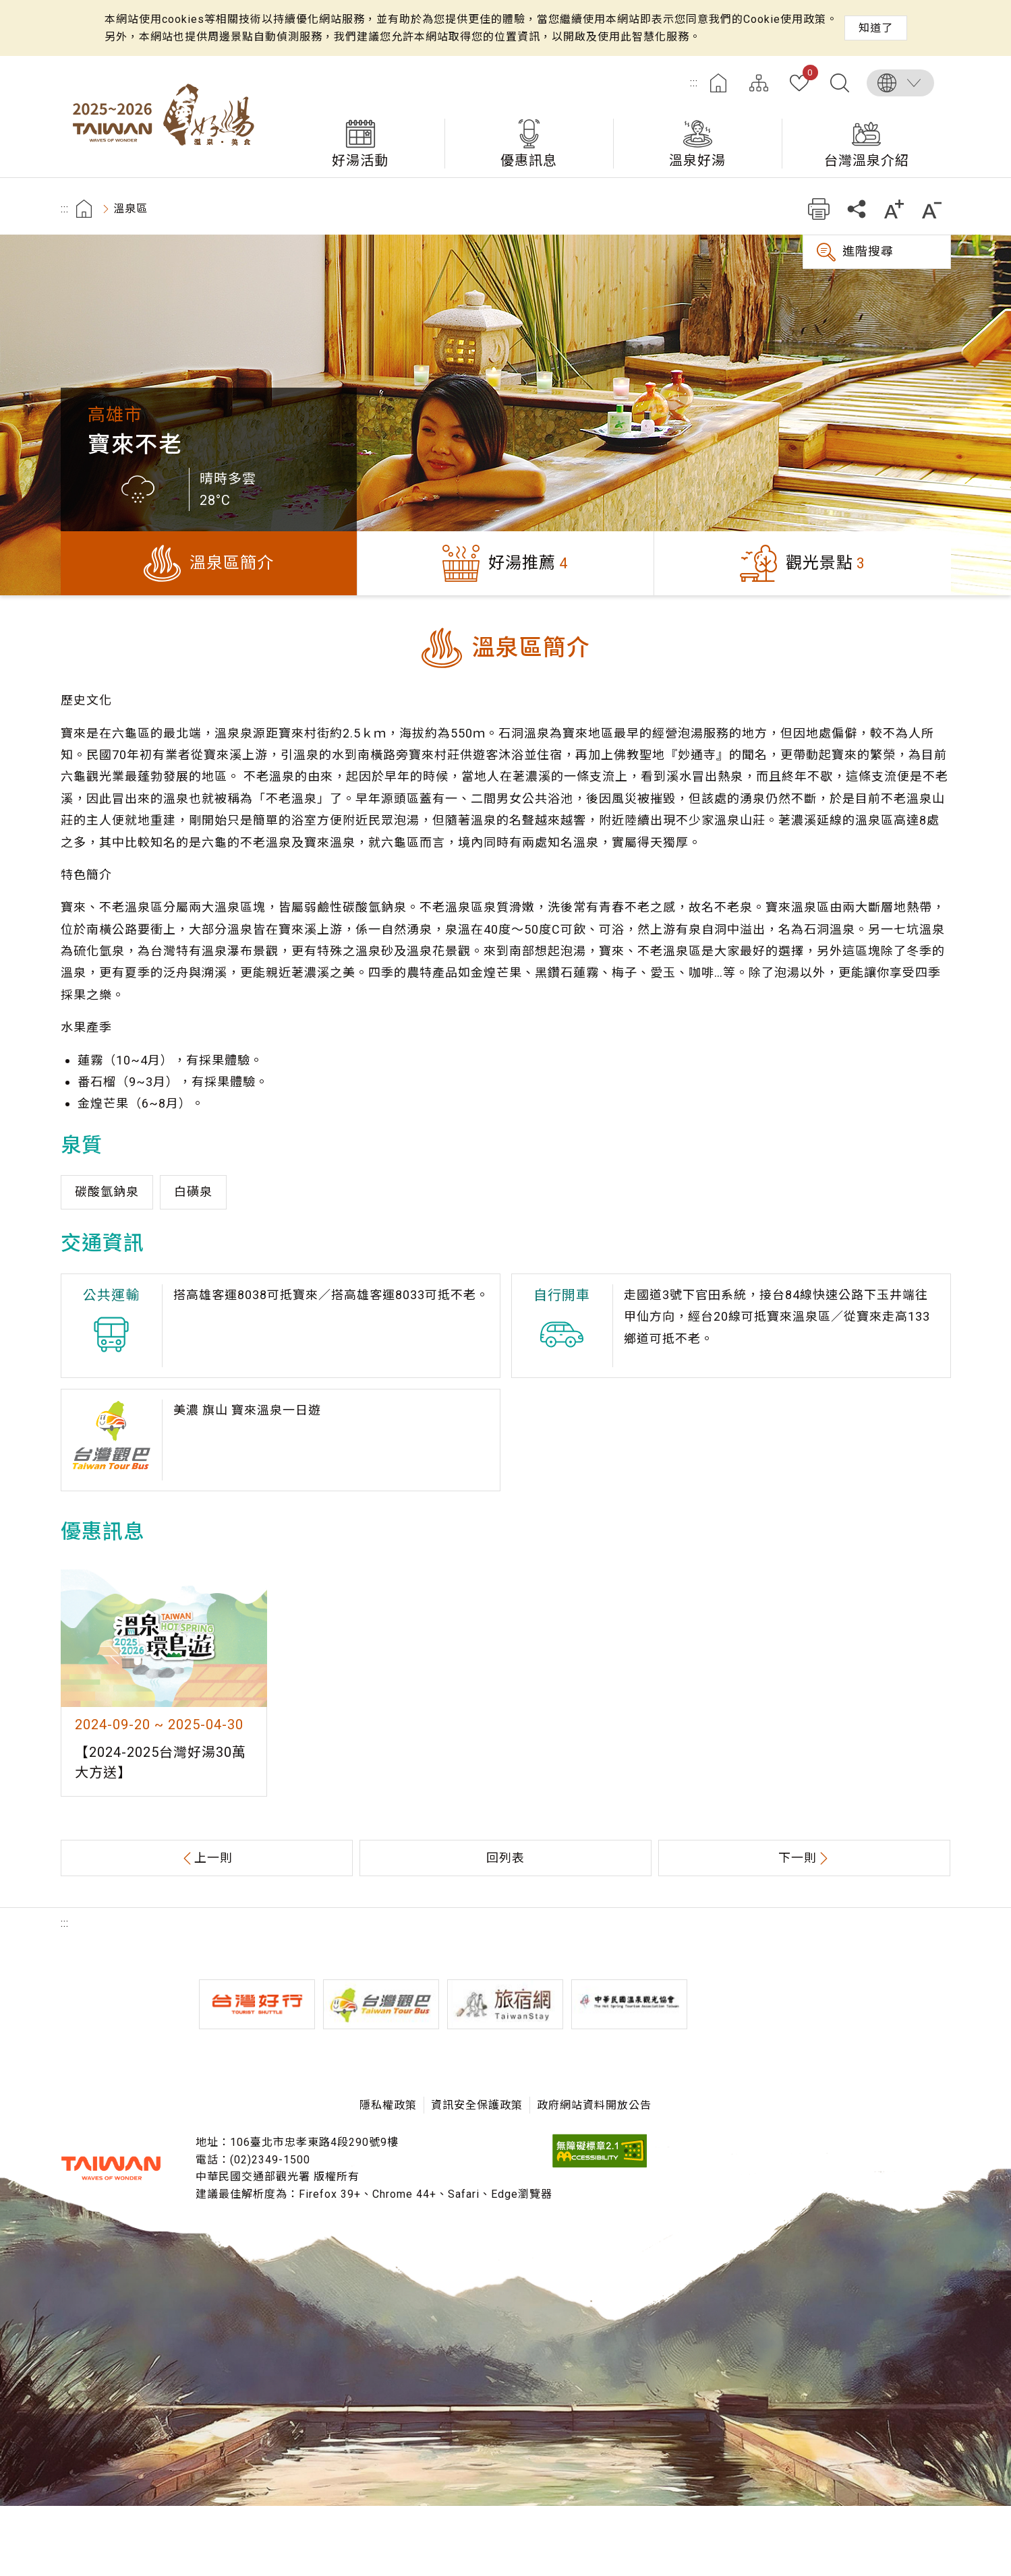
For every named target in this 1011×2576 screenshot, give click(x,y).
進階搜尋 (868, 251)
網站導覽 (758, 82)
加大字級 (894, 208)
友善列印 (819, 208)
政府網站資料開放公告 (594, 2105)
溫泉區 (130, 208)
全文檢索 (839, 82)
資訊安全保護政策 (477, 2105)
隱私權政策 (388, 2105)
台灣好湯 (169, 116)
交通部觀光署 (111, 2168)
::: (694, 82)
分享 (857, 208)
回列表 (505, 1858)
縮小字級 (932, 208)
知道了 (876, 28)
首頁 (718, 82)
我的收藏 (808, 74)
